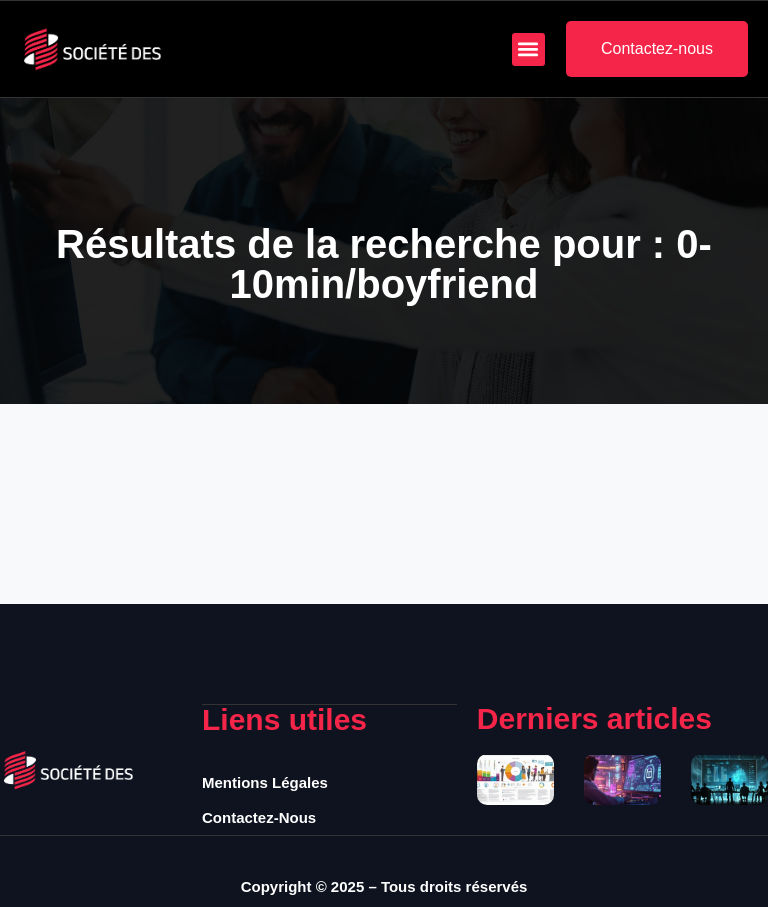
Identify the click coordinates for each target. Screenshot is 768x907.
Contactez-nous (259, 817)
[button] (528, 49)
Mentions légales (265, 782)
